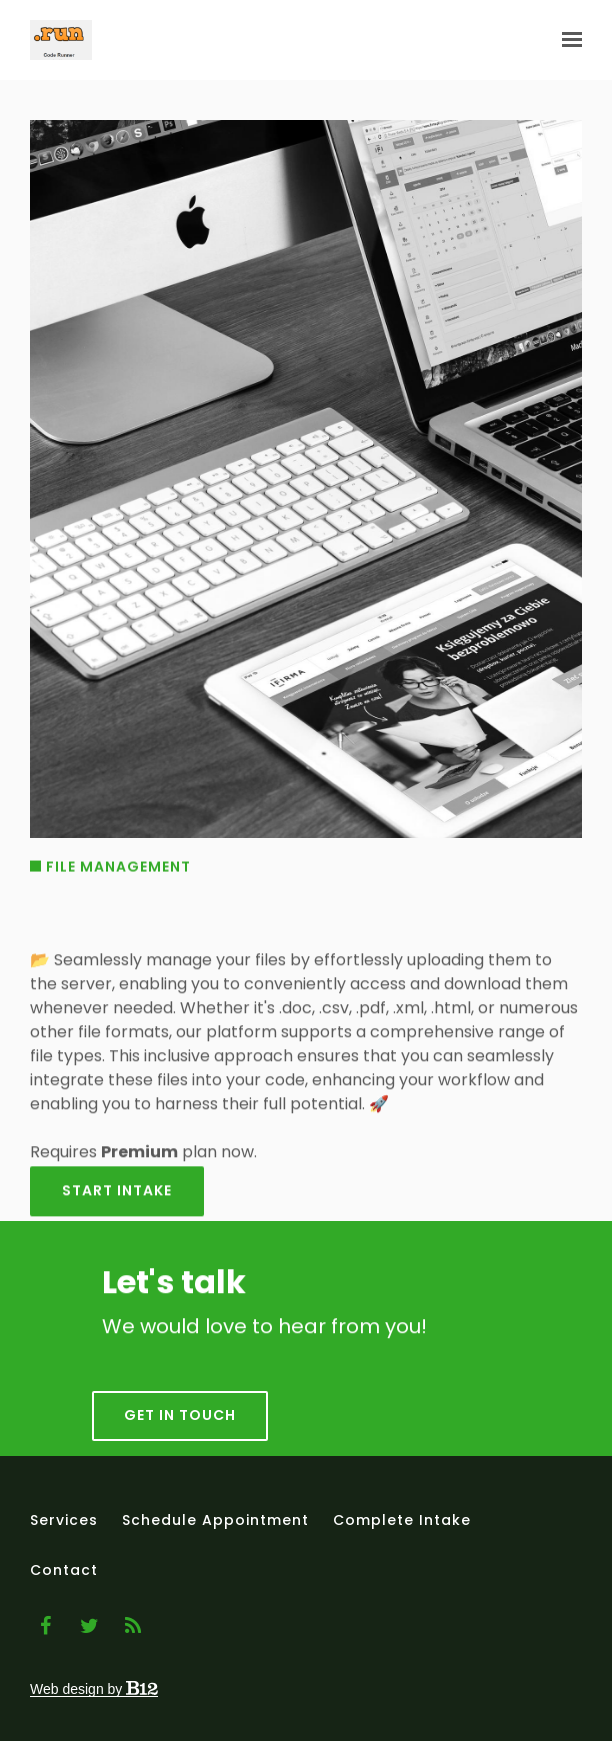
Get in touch (180, 1431)
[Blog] (133, 1626)
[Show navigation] (567, 40)
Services (64, 1520)
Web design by (94, 1689)
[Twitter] (89, 1626)
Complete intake (402, 1520)
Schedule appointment (215, 1520)
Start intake (117, 1203)
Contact (64, 1570)
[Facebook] (45, 1626)
